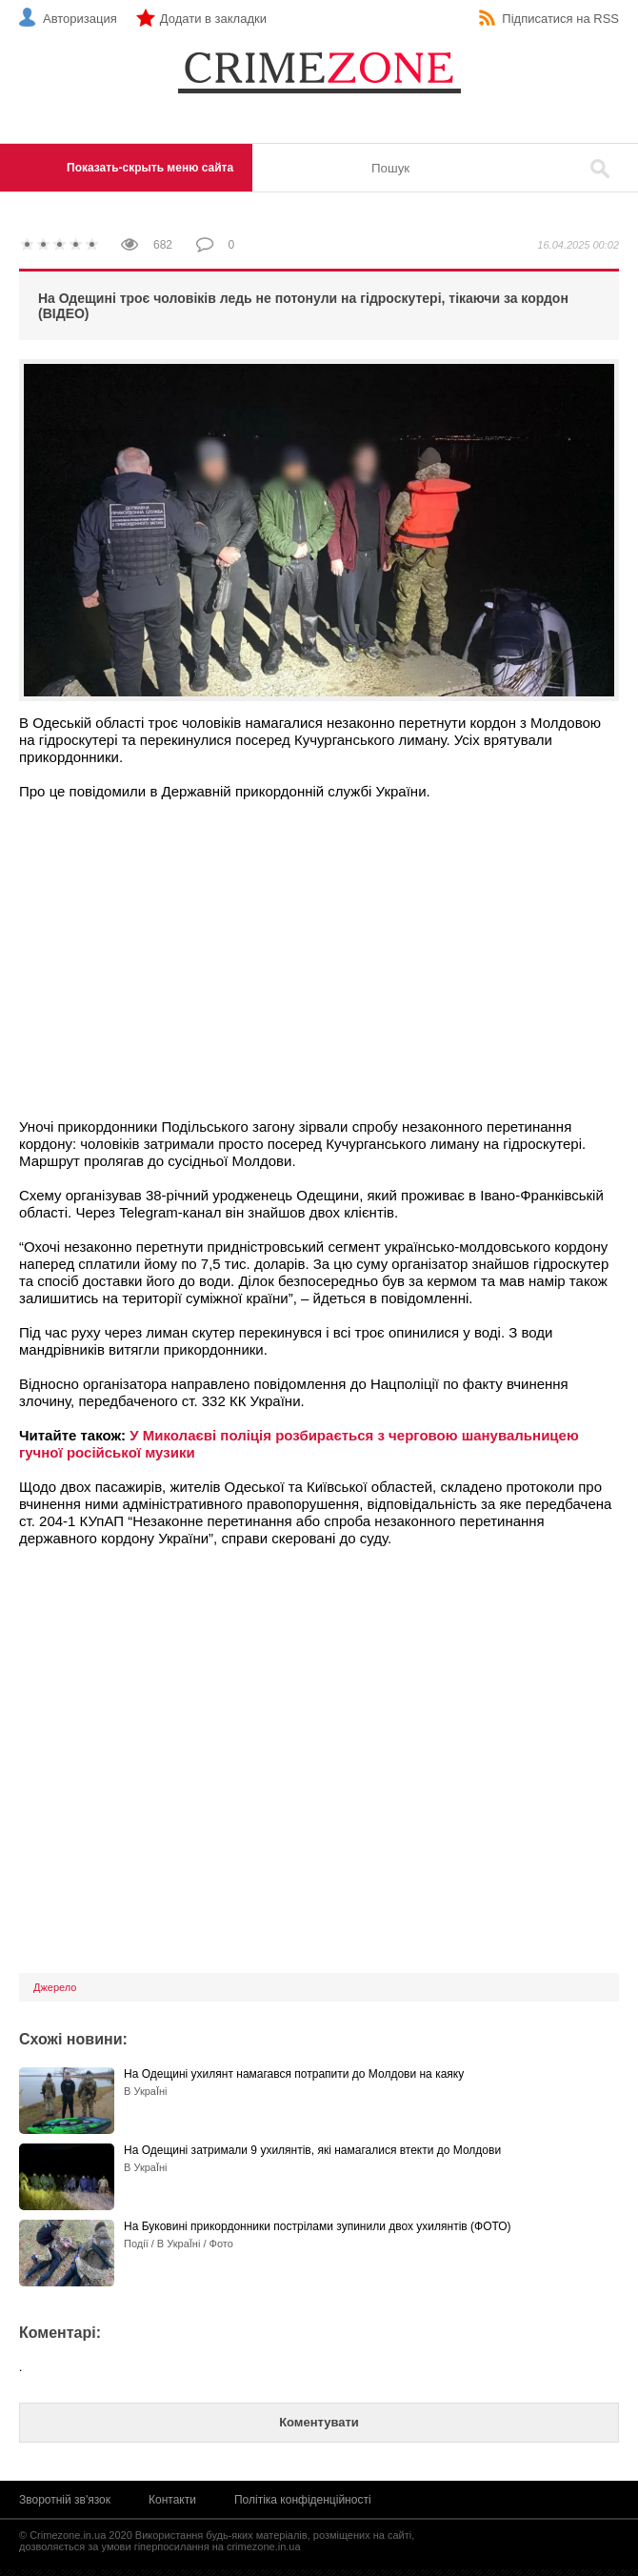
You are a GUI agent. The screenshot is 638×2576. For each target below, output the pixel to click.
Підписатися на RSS (560, 18)
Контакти (172, 2499)
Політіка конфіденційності (302, 2499)
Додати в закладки (213, 18)
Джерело (54, 1987)
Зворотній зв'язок (64, 2499)
